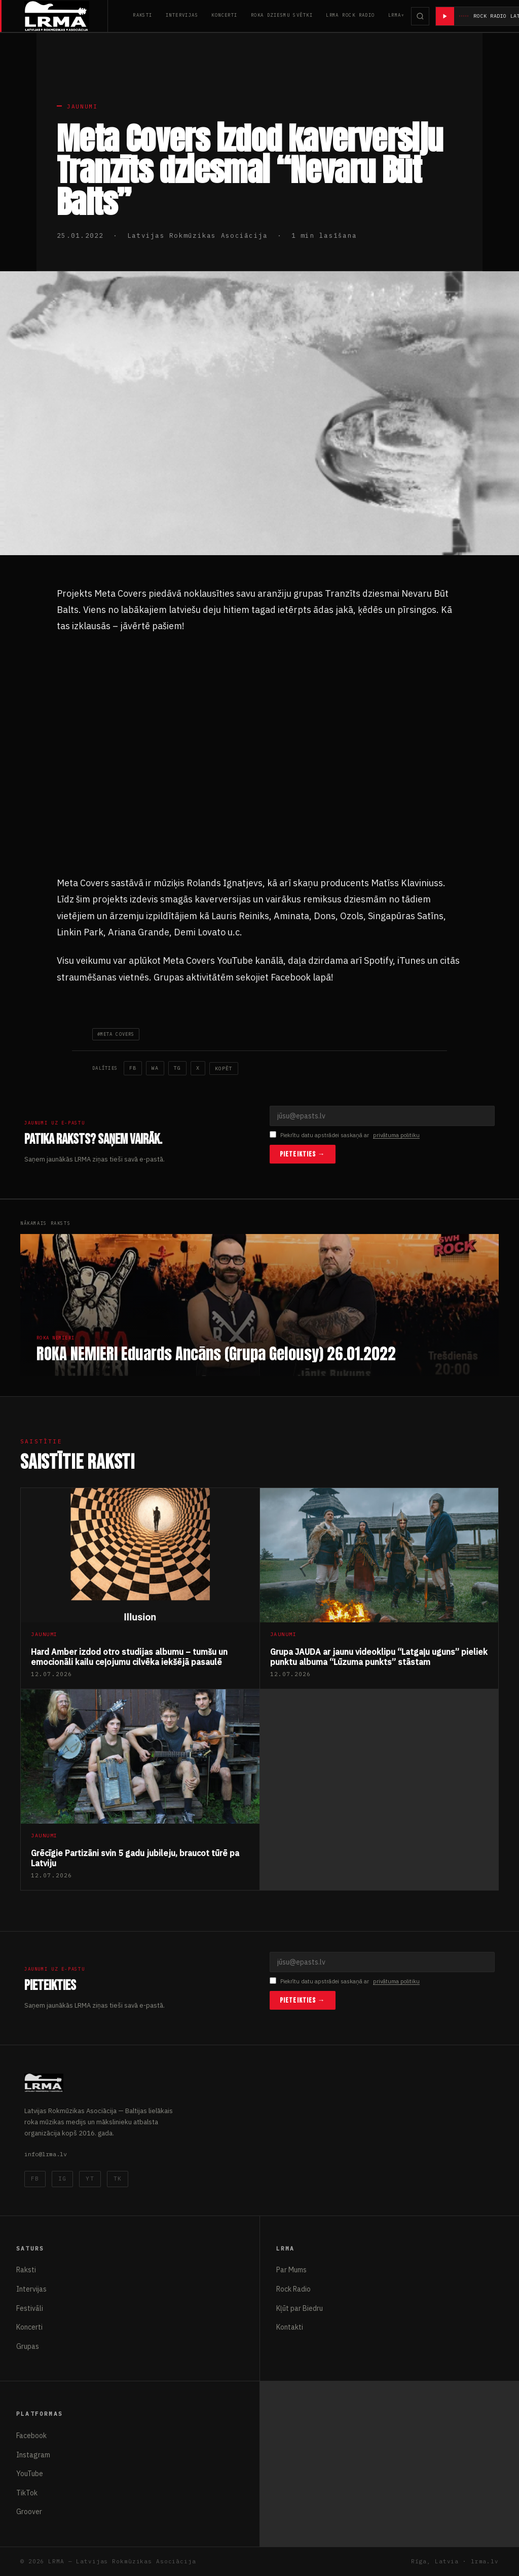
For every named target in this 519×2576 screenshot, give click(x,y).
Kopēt (224, 1068)
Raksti (143, 15)
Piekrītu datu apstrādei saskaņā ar (345, 1135)
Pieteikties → (302, 1154)
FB (35, 2178)
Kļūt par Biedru (299, 2308)
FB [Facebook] (132, 1068)
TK (118, 2178)
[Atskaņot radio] (445, 16)
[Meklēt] (420, 16)
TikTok (27, 2492)
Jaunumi (82, 106)
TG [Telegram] (177, 1068)
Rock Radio (293, 2289)
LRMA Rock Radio (350, 15)
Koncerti (224, 15)
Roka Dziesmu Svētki (282, 15)
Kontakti (289, 2327)
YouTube (29, 2473)
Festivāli (29, 2308)
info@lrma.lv (45, 2154)
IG (62, 2178)
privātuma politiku (396, 1135)
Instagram (33, 2454)
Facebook (31, 2435)
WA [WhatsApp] (155, 1068)
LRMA (394, 15)
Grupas (27, 2346)
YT (90, 2178)
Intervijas (182, 15)
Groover (29, 2511)
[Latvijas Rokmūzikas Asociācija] (66, 16)
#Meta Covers (115, 1034)
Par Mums (291, 2269)
